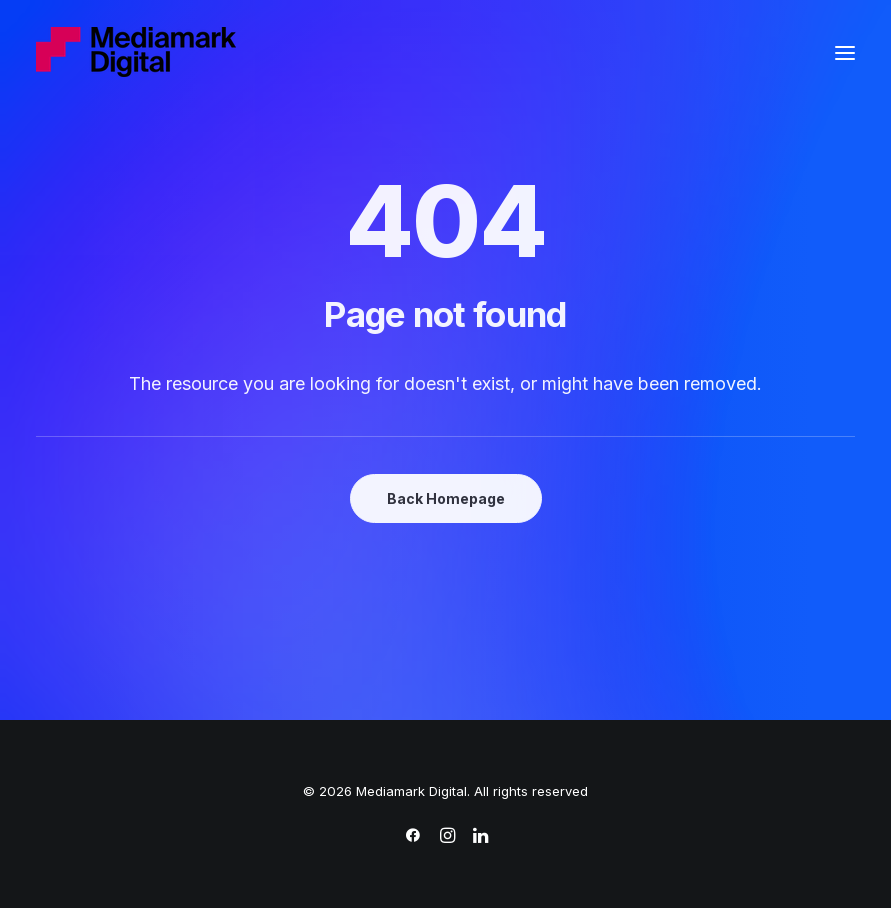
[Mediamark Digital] (136, 53)
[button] (845, 53)
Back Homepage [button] (446, 498)
